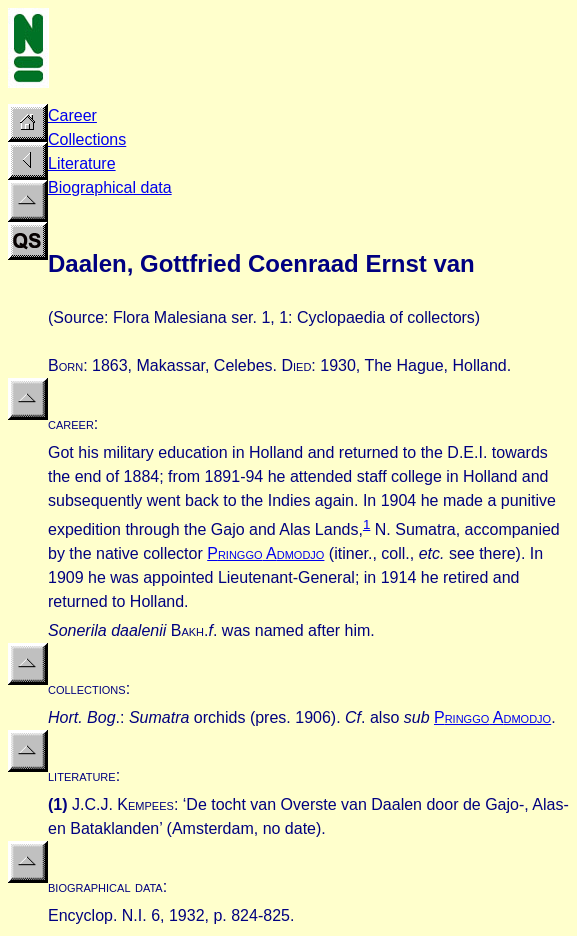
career (71, 423)
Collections (87, 139)
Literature (82, 163)
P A (265, 553)
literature (82, 775)
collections (87, 688)
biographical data (105, 886)
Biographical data (110, 187)
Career (72, 115)
